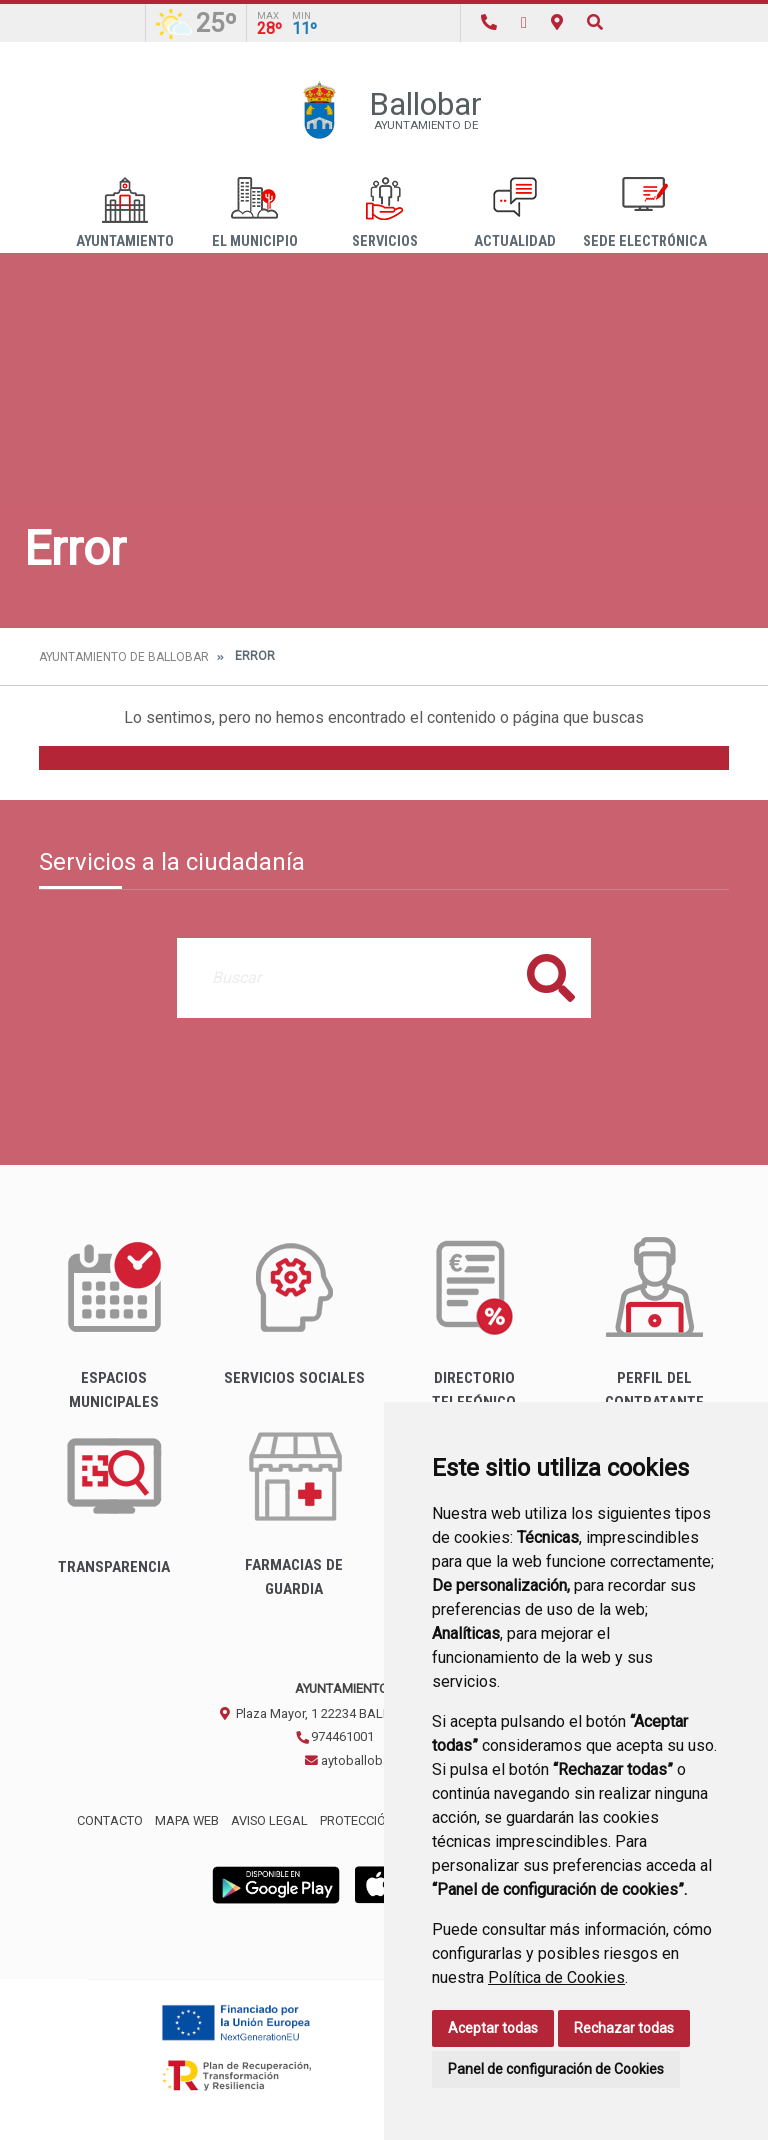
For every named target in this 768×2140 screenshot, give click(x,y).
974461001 (334, 1736)
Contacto (110, 1820)
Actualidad (515, 213)
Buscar (551, 977)
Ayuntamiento (125, 213)
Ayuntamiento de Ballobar (124, 657)
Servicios (385, 213)
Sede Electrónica (645, 213)
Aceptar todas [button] (493, 2028)
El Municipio (255, 213)
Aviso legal (269, 1820)
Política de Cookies (556, 1977)
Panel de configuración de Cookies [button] (556, 2069)
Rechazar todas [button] (624, 2028)
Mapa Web (187, 1820)
